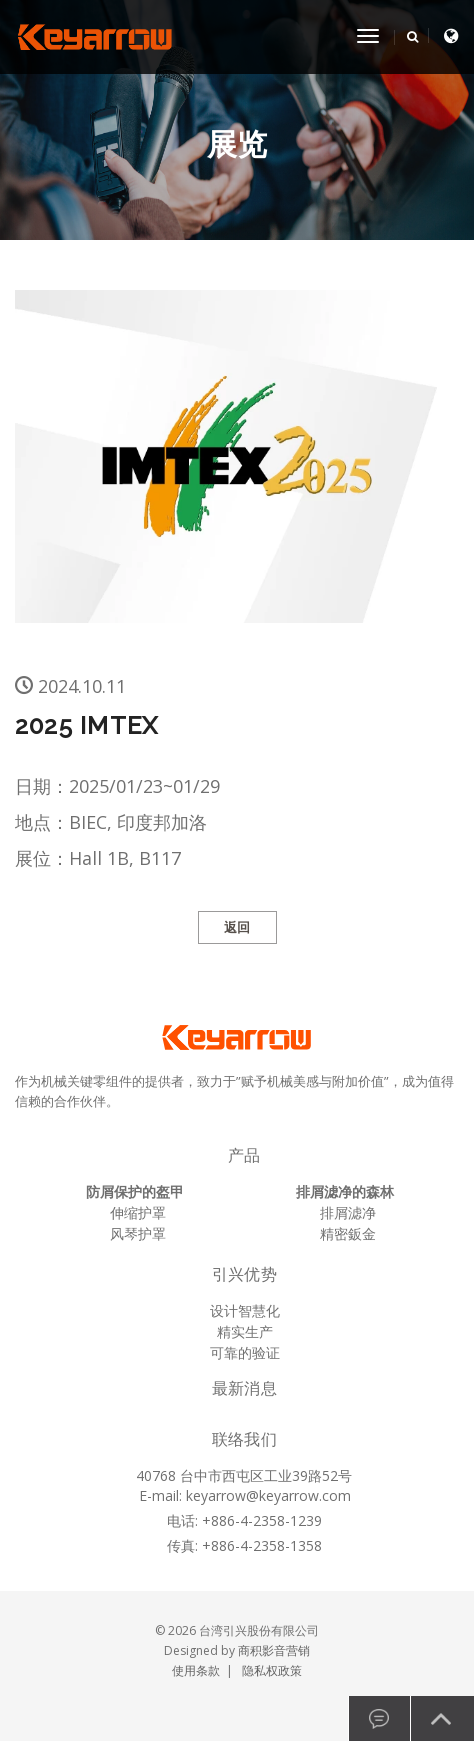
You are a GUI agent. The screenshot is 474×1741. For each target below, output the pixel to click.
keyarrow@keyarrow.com (268, 1495)
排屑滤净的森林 (345, 1191)
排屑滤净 (348, 1212)
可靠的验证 (245, 1352)
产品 (244, 1155)
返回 (237, 927)
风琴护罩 (138, 1233)
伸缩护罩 (138, 1212)
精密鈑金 (348, 1233)
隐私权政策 (272, 1670)
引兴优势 (244, 1274)
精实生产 (245, 1331)
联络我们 (244, 1439)
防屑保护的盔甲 (135, 1191)
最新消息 (244, 1388)
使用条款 (196, 1670)
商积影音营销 (274, 1650)
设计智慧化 (245, 1310)
